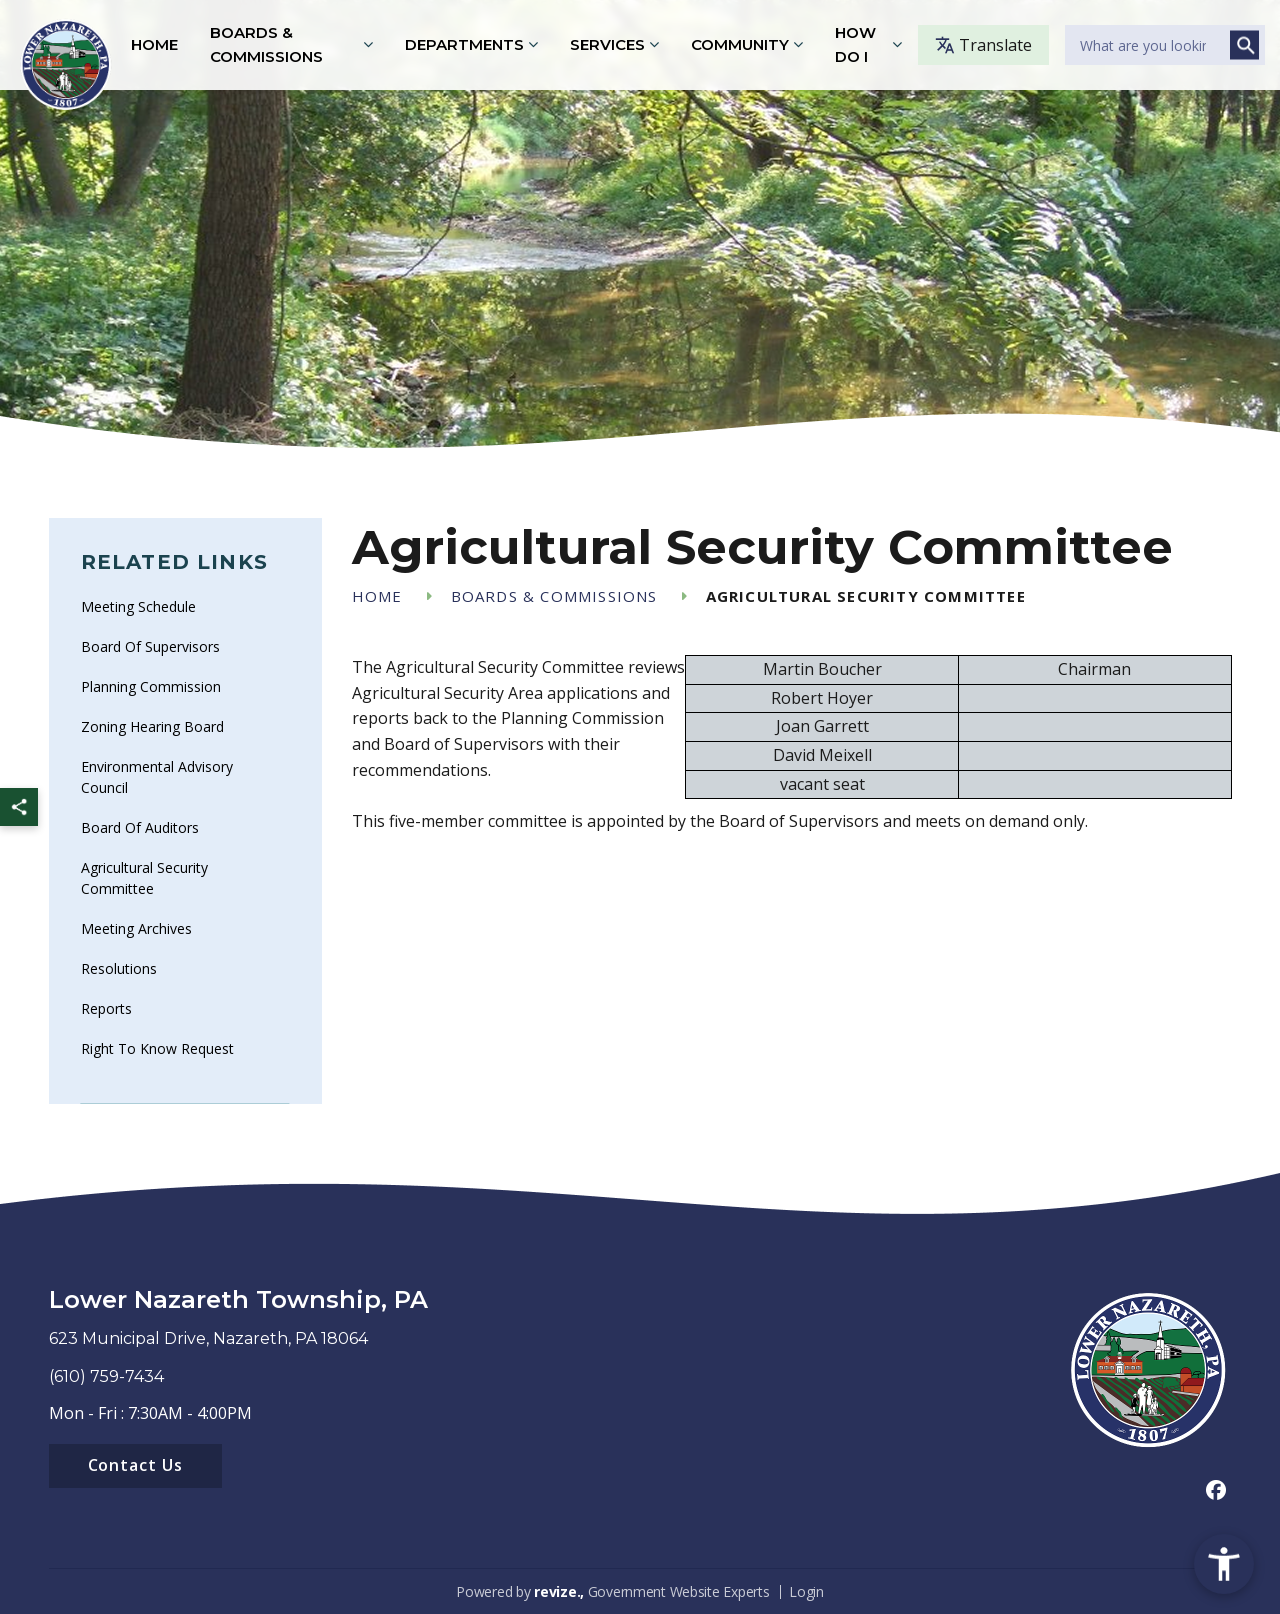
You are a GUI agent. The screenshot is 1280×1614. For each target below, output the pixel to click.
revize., (559, 1591)
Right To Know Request (157, 1048)
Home (154, 44)
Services (607, 44)
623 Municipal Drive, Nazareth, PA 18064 (208, 1338)
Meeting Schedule (138, 606)
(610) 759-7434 (106, 1376)
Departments (464, 44)
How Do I (855, 44)
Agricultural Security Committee (144, 878)
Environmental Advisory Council (157, 777)
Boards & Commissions (266, 44)
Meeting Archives (136, 928)
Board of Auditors (140, 827)
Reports (106, 1008)
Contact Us (136, 1465)
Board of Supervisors (150, 646)
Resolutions (119, 968)
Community (740, 44)
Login (806, 1591)
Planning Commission (151, 686)
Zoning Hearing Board (152, 726)
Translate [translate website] (983, 45)
